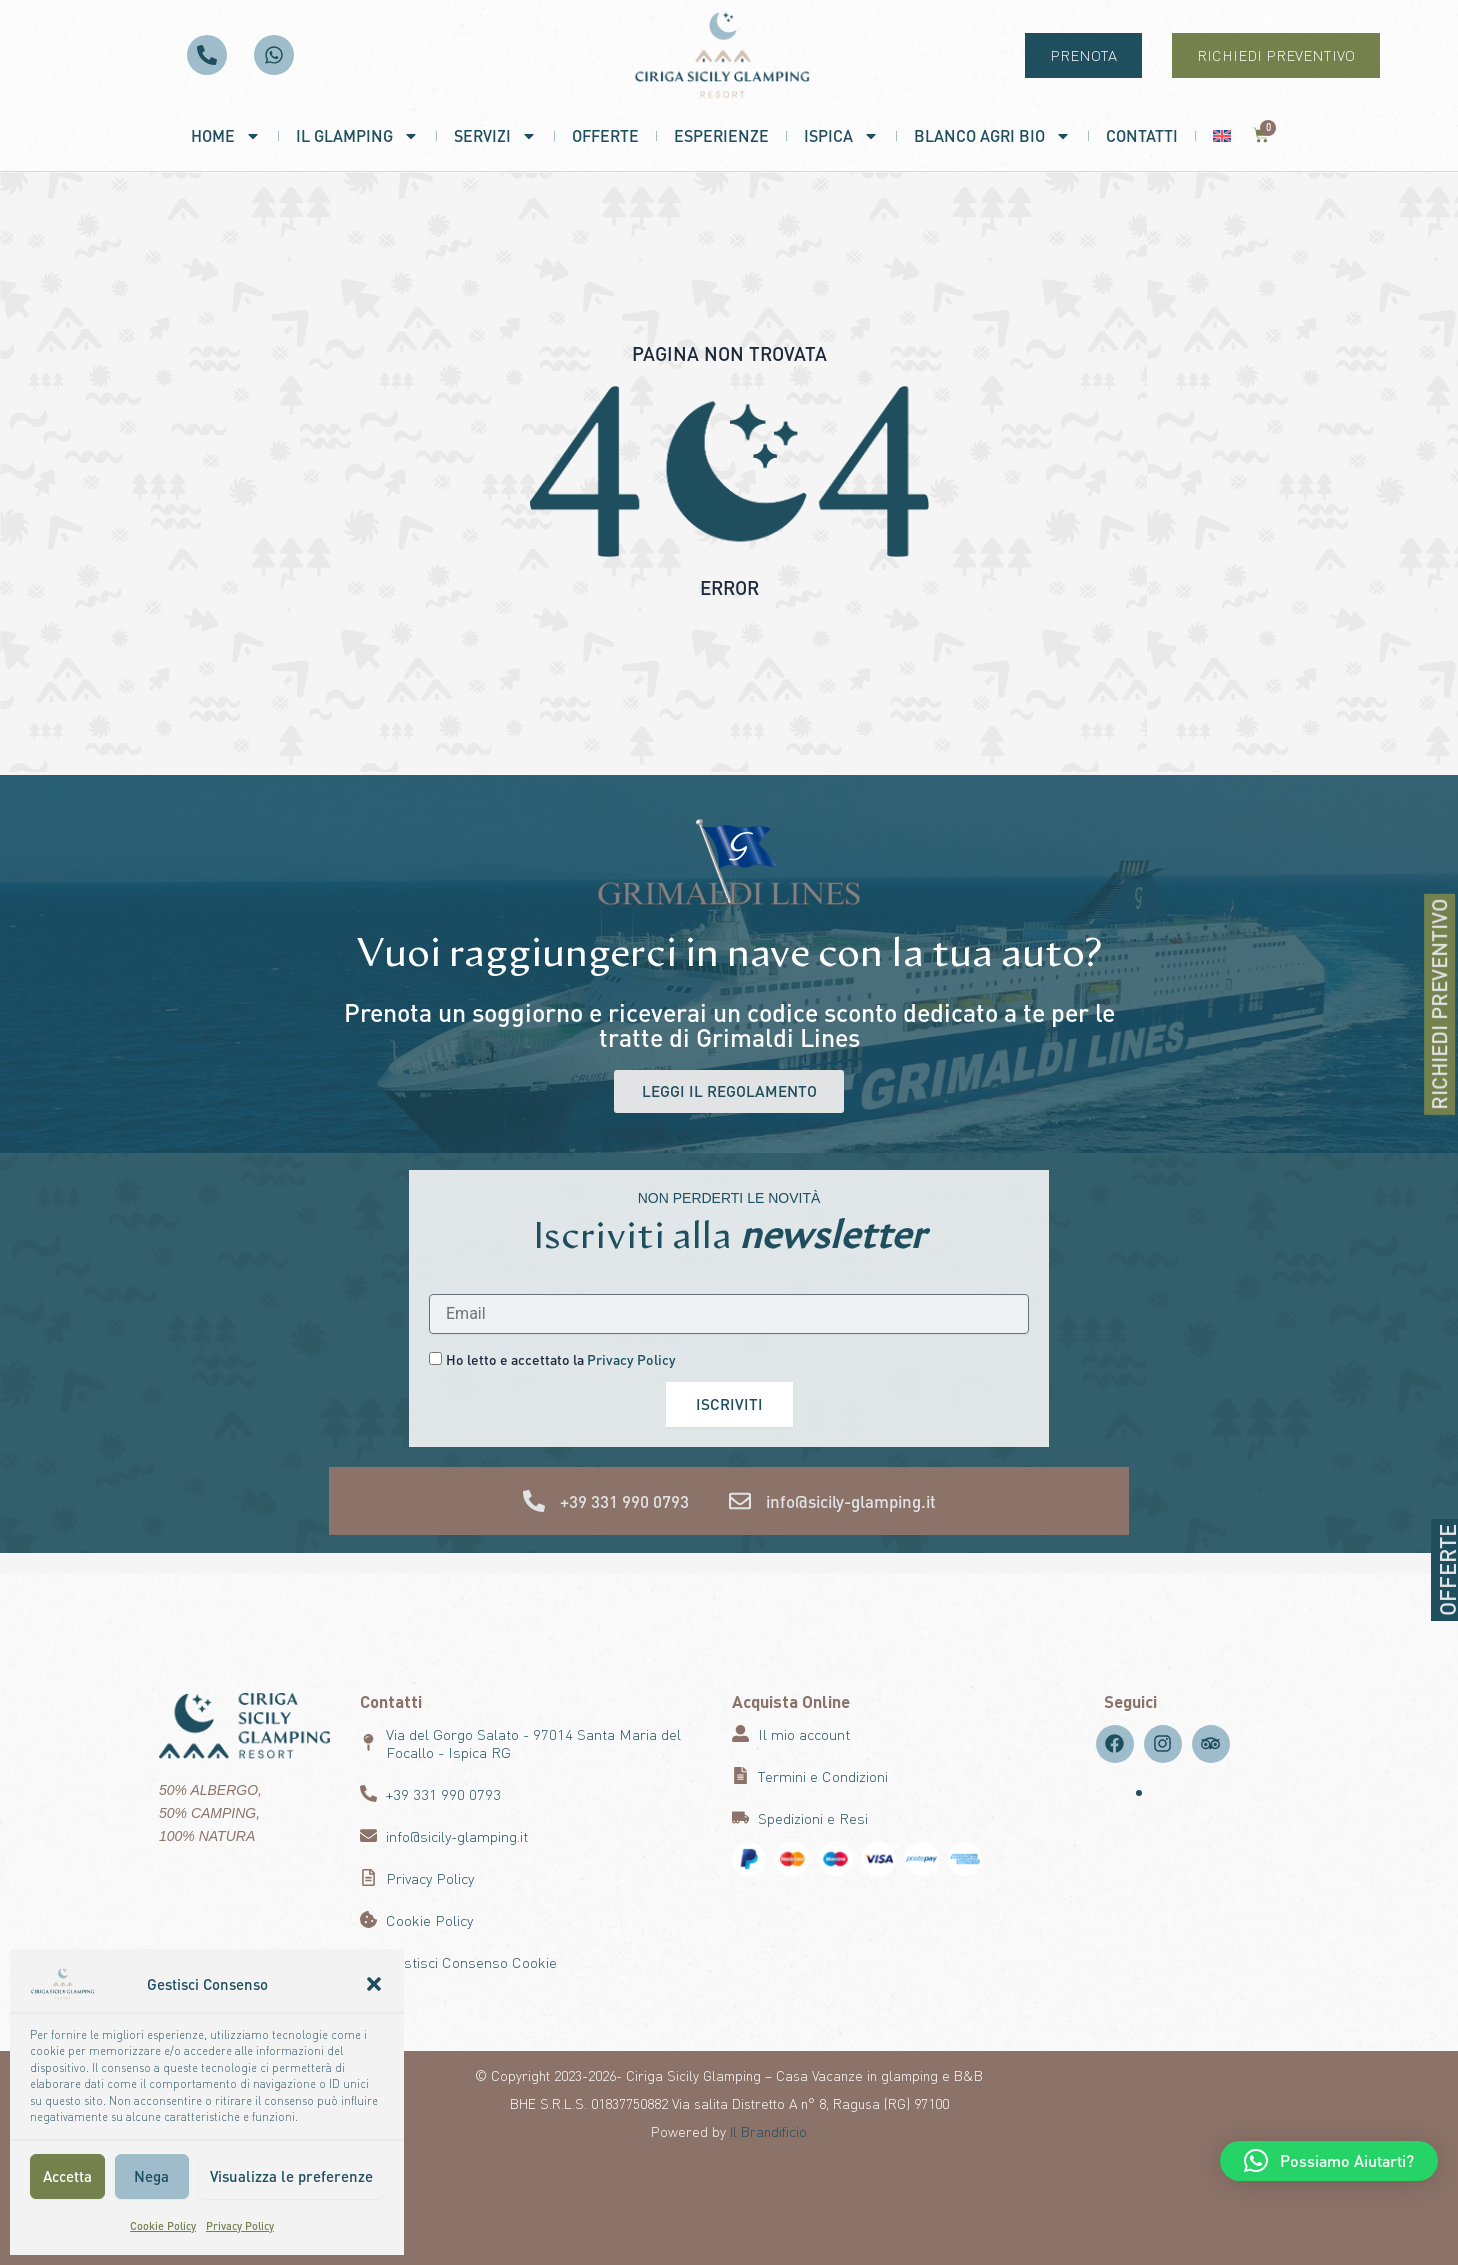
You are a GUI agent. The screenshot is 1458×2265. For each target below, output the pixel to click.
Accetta (67, 2176)
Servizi (495, 136)
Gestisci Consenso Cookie (471, 1962)
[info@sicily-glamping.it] (740, 1502)
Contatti (1142, 135)
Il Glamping (357, 136)
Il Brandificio (768, 2131)
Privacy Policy (240, 2226)
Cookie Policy (163, 2226)
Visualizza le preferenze (291, 2176)
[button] (374, 1984)
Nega (151, 2176)
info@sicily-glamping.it (851, 1502)
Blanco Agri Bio (992, 136)
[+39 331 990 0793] (534, 1502)
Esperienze (721, 135)
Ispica (841, 136)
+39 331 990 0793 (624, 1502)
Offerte (605, 135)
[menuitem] (1222, 136)
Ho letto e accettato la (561, 1359)
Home (226, 136)
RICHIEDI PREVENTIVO (1443, 1004)
